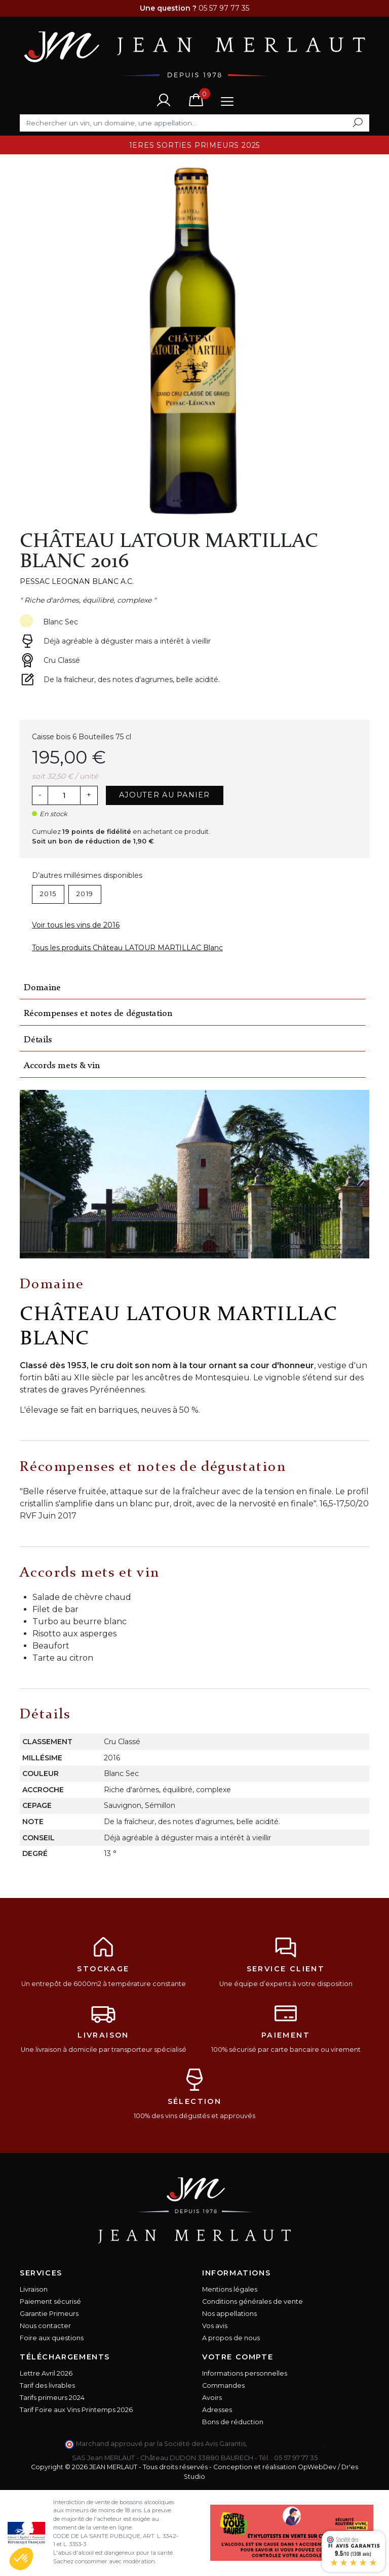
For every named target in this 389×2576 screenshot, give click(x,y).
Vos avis (214, 2326)
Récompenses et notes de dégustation (98, 1013)
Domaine (42, 988)
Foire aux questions (52, 2338)
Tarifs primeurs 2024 (52, 2397)
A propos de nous (231, 2338)
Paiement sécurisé (50, 2301)
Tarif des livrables (47, 2385)
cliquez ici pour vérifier (286, 2443)
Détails (38, 1040)
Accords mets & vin (62, 1066)
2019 (84, 894)
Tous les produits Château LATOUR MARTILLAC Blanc (127, 947)
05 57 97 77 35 (296, 2458)
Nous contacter (45, 2326)
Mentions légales (229, 2289)
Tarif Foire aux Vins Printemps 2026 (76, 2410)
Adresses (217, 2410)
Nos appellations (229, 2313)
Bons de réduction (232, 2422)
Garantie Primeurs (49, 2313)
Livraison (34, 2289)
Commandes (223, 2385)
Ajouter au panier (164, 794)
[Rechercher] (194, 123)
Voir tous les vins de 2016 (76, 925)
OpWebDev (317, 2467)
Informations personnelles (244, 2373)
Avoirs (212, 2397)
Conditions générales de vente (252, 2301)
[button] (21, 2559)
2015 (48, 894)
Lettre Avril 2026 (46, 2373)
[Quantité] (64, 795)
